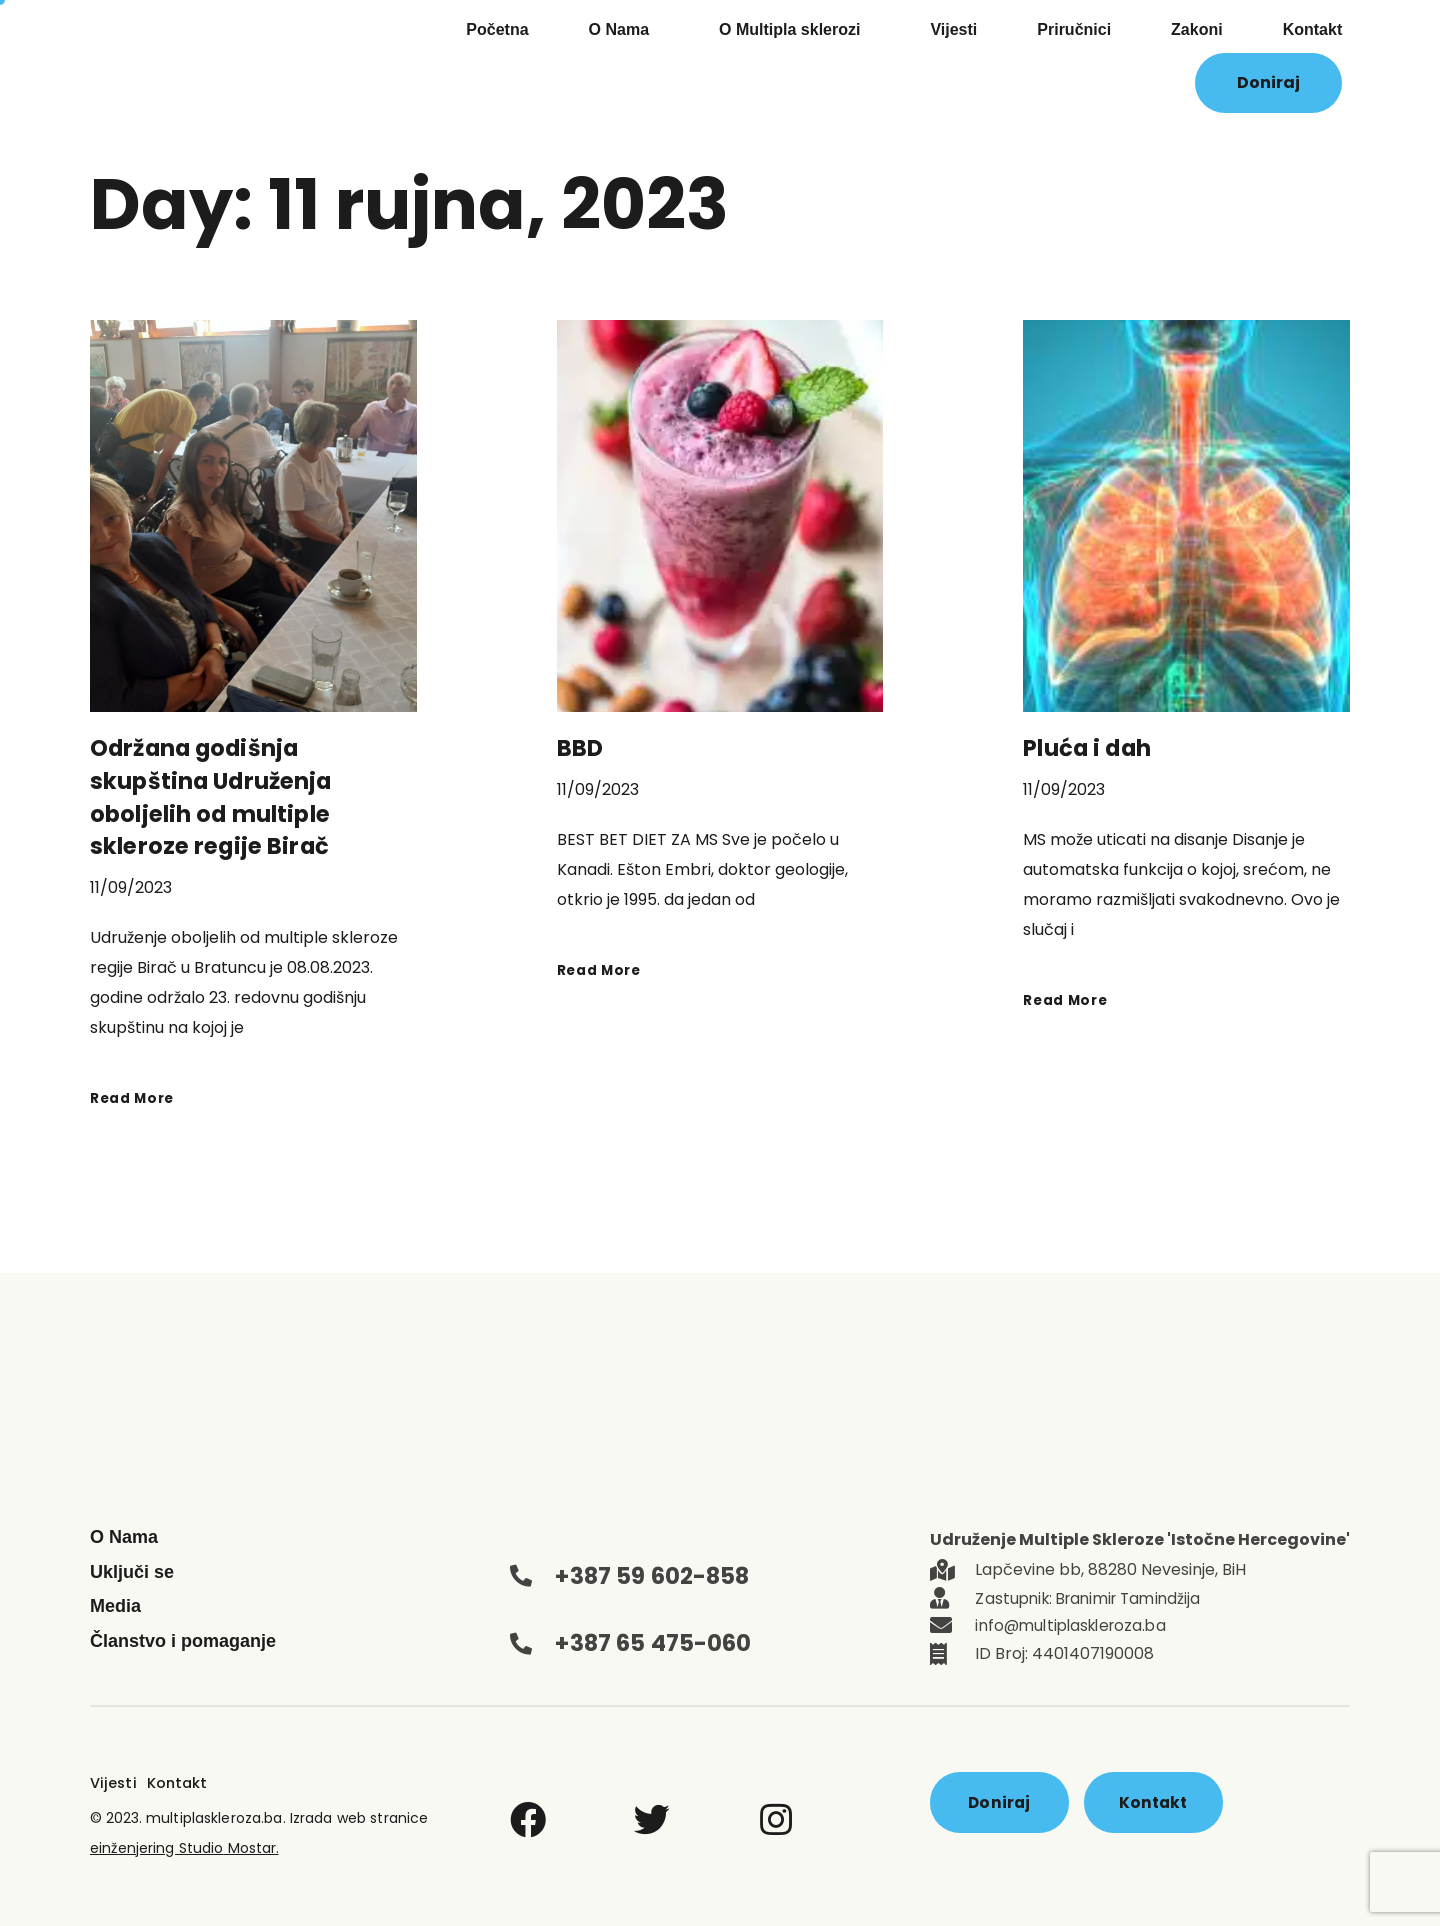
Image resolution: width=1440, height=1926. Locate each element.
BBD (580, 747)
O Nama (624, 30)
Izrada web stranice (355, 1811)
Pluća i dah (1091, 747)
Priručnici (1074, 29)
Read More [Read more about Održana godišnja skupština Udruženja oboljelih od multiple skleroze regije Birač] (135, 1094)
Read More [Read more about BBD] (602, 968)
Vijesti (953, 29)
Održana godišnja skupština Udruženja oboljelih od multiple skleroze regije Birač (217, 795)
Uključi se (132, 1569)
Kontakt (1313, 29)
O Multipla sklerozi (794, 30)
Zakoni (1197, 29)
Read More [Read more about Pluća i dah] (1068, 998)
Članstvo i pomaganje (183, 1638)
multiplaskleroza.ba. (216, 1811)
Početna (497, 29)
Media (115, 1604)
